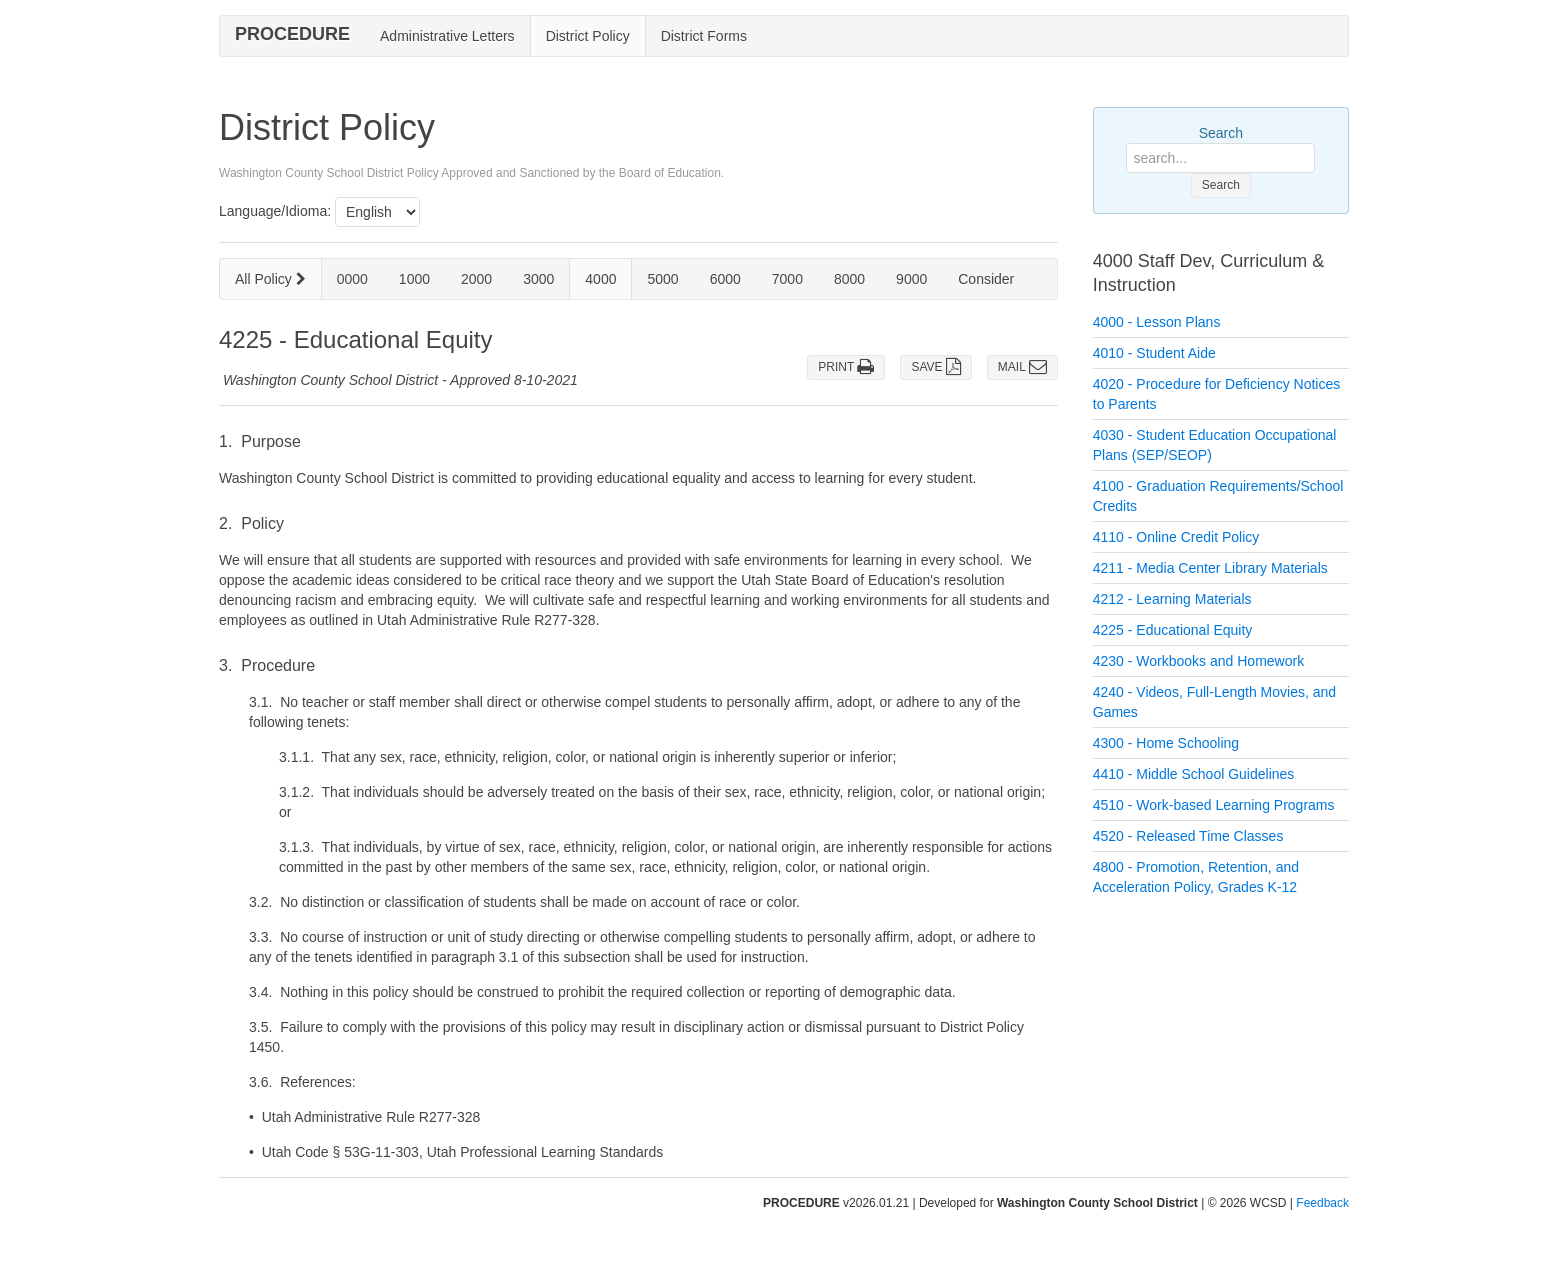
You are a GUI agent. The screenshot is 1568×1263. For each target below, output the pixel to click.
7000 (787, 279)
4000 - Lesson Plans (1157, 322)
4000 (600, 279)
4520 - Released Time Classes (1188, 836)
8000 (849, 279)
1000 (414, 279)
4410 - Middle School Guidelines (1194, 774)
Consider (986, 279)
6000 (725, 279)
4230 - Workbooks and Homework (1198, 661)
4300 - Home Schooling (1166, 743)
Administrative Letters (447, 36)
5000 (662, 279)
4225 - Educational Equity (1173, 630)
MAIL (1022, 367)
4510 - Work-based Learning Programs (1214, 805)
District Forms (704, 36)
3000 (538, 279)
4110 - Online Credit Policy (1176, 537)
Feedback (1322, 1203)
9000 (911, 279)
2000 (476, 279)
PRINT (846, 367)
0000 (352, 279)
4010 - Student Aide (1154, 353)
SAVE (935, 367)
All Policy (270, 279)
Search (1221, 133)
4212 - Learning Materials (1172, 599)
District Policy (588, 36)
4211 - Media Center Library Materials (1210, 568)
